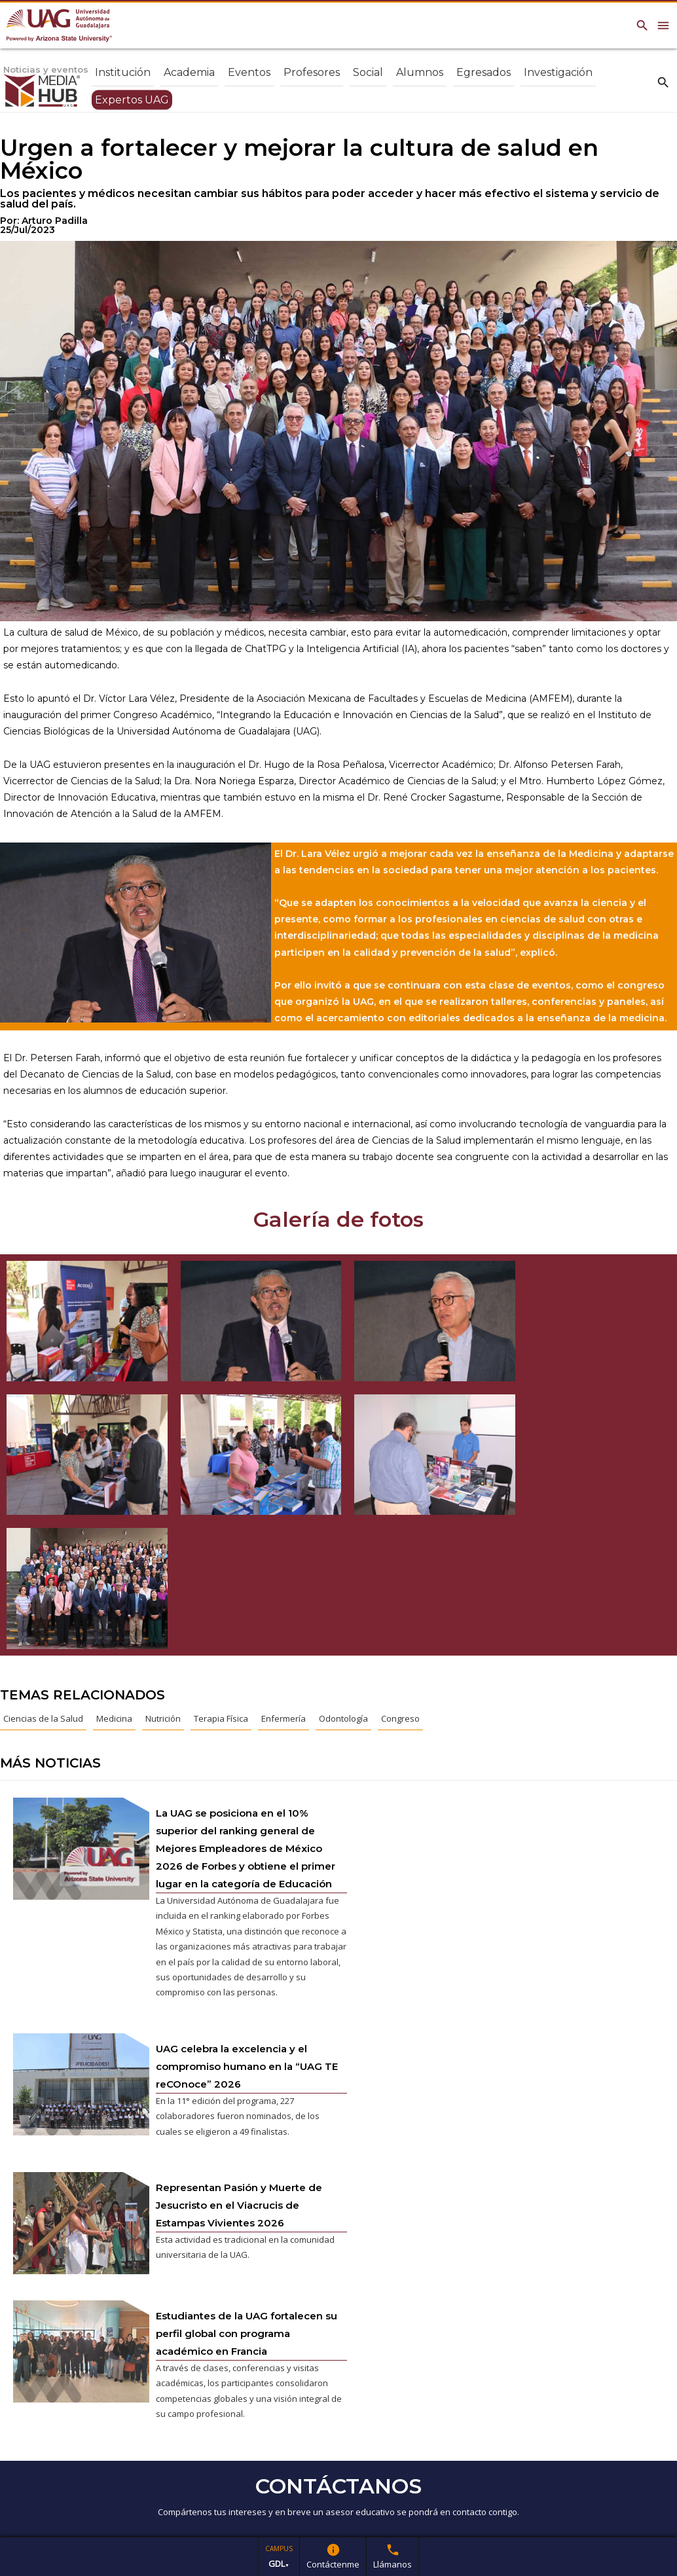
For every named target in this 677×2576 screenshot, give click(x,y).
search (663, 82)
